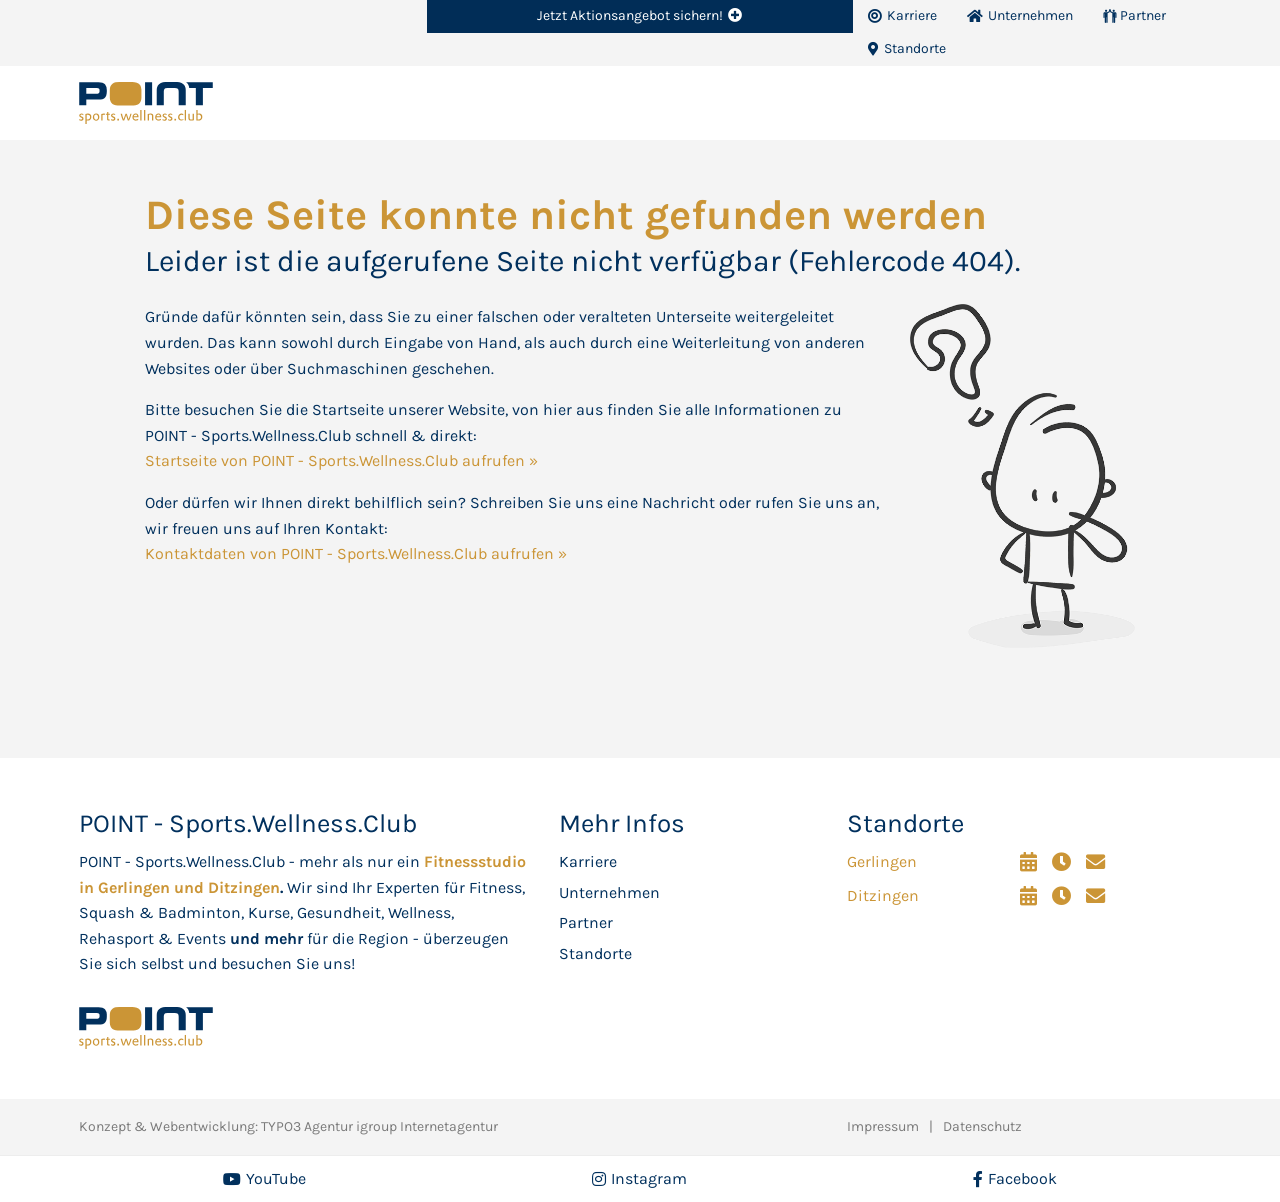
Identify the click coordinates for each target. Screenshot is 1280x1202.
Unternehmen (609, 892)
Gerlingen (882, 861)
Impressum (883, 1126)
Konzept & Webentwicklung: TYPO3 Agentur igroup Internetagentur (288, 1126)
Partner (586, 922)
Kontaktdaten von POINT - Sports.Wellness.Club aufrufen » (356, 553)
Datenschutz (982, 1126)
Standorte (595, 953)
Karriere (588, 861)
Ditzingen (883, 895)
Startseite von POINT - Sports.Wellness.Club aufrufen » (341, 460)
